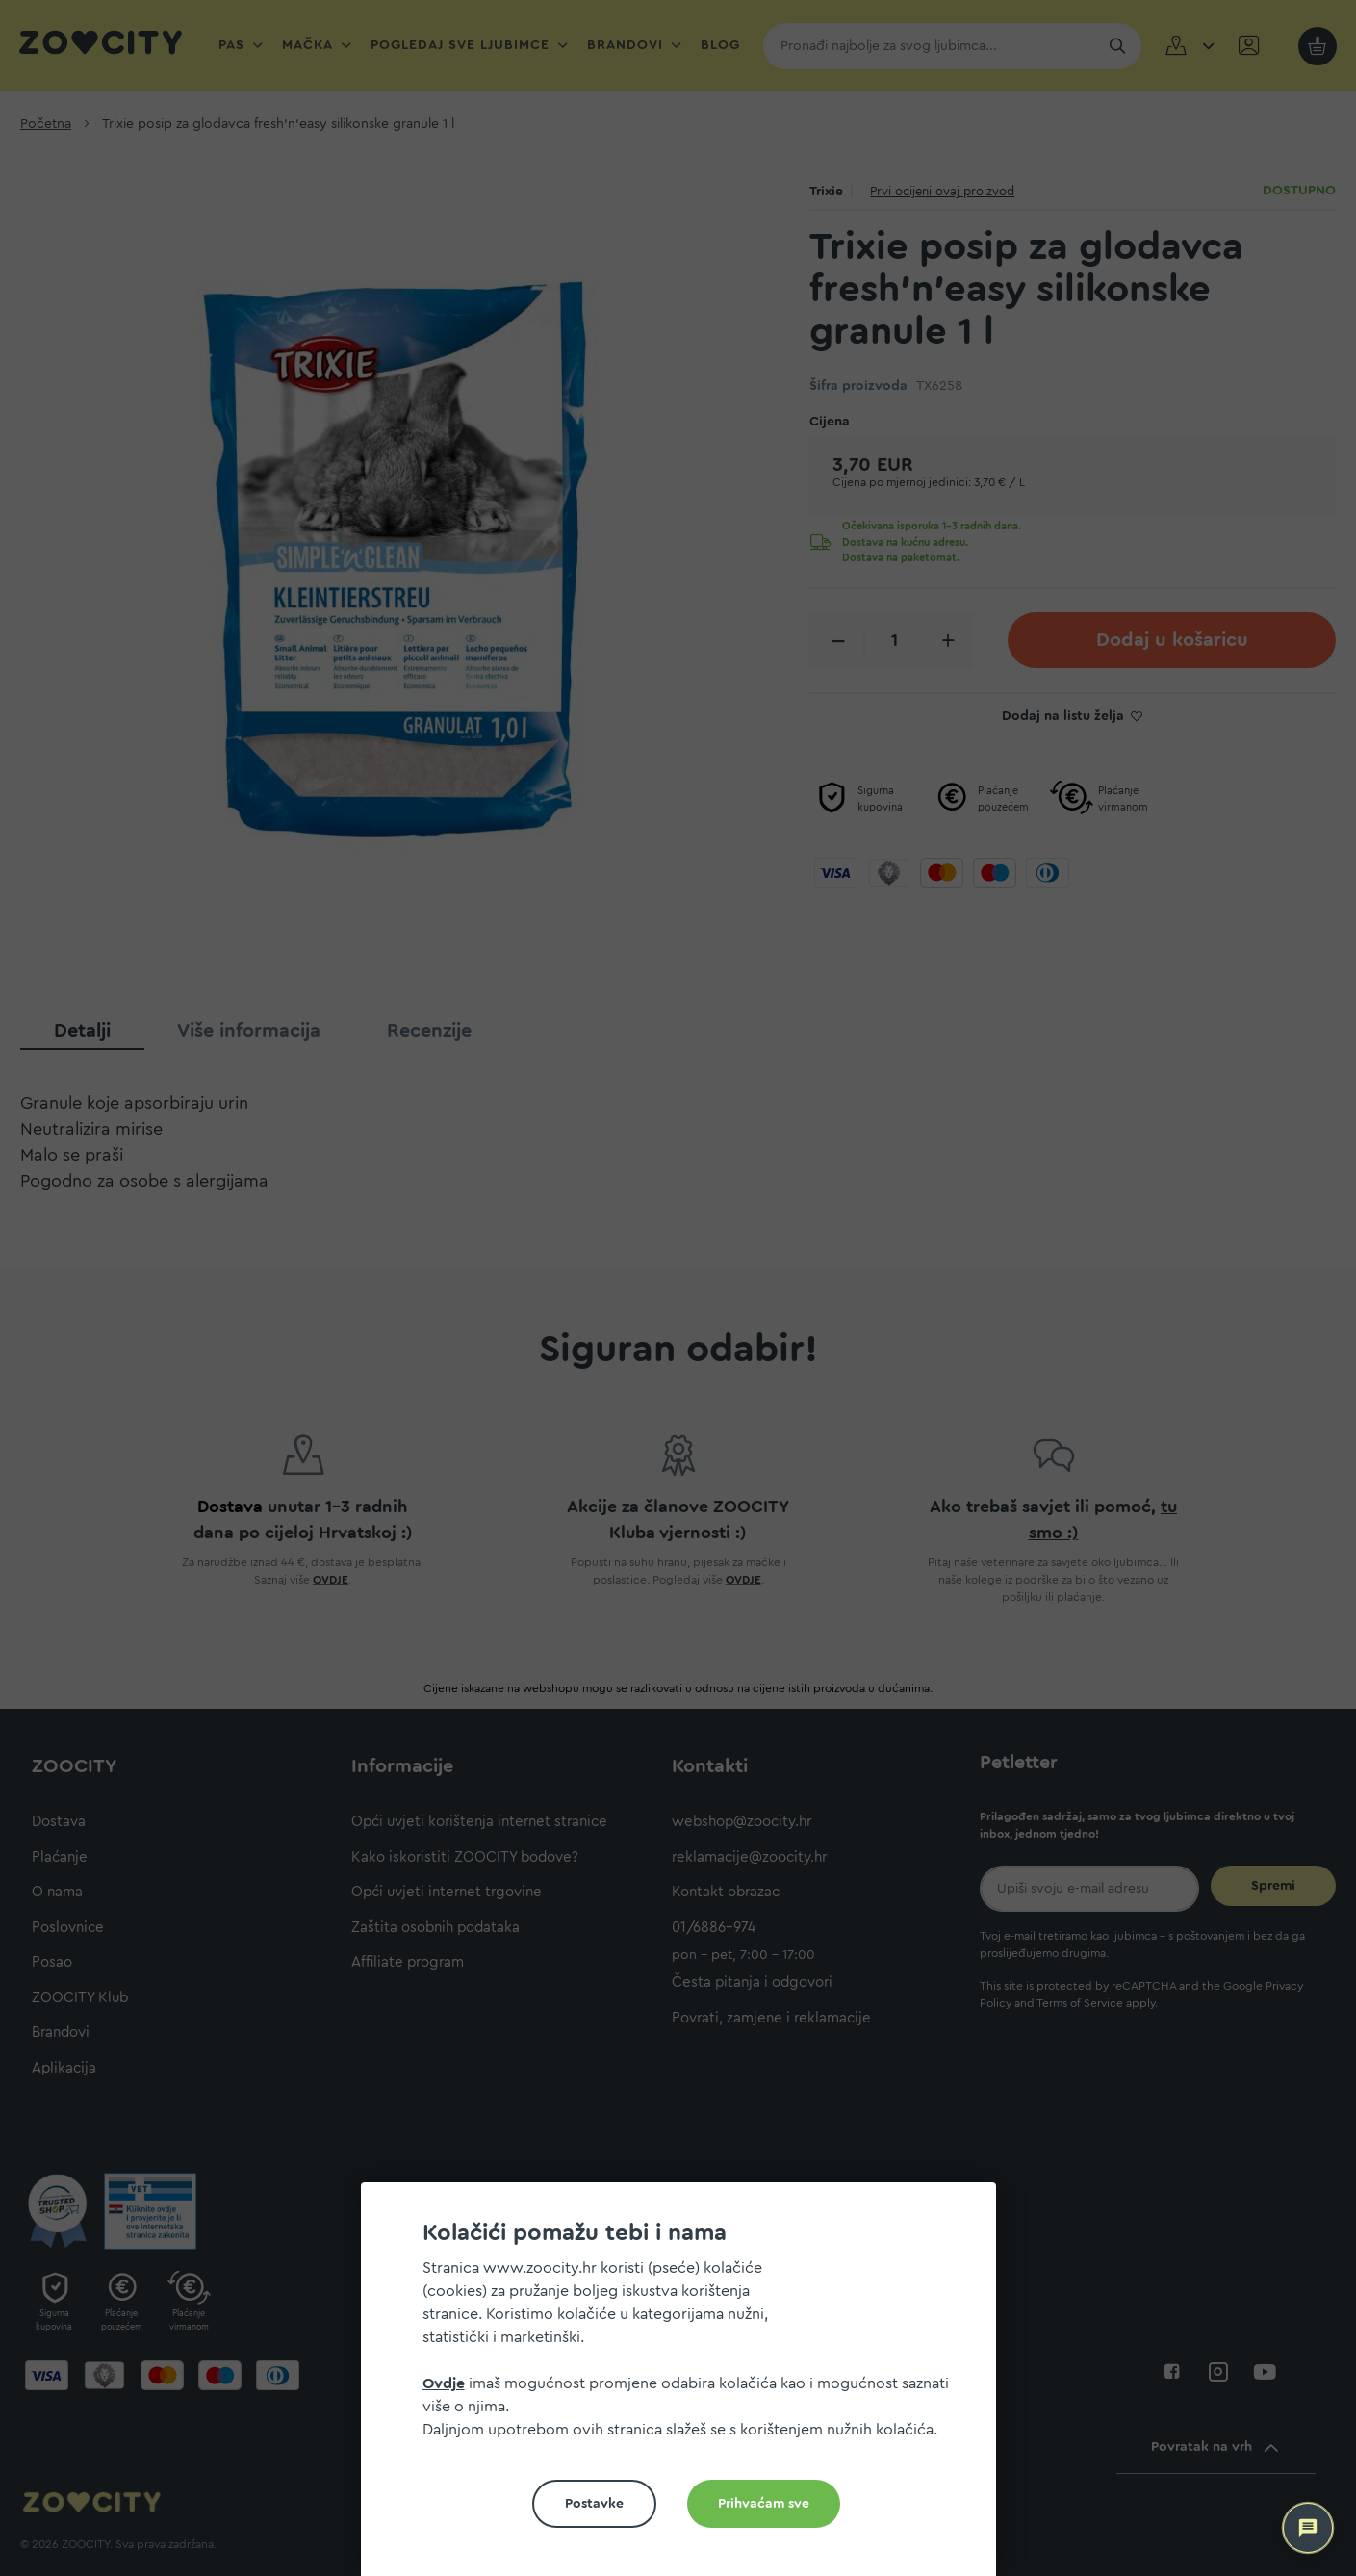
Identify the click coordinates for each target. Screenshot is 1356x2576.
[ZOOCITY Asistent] (1308, 2528)
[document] (686, 2387)
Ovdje (443, 2383)
